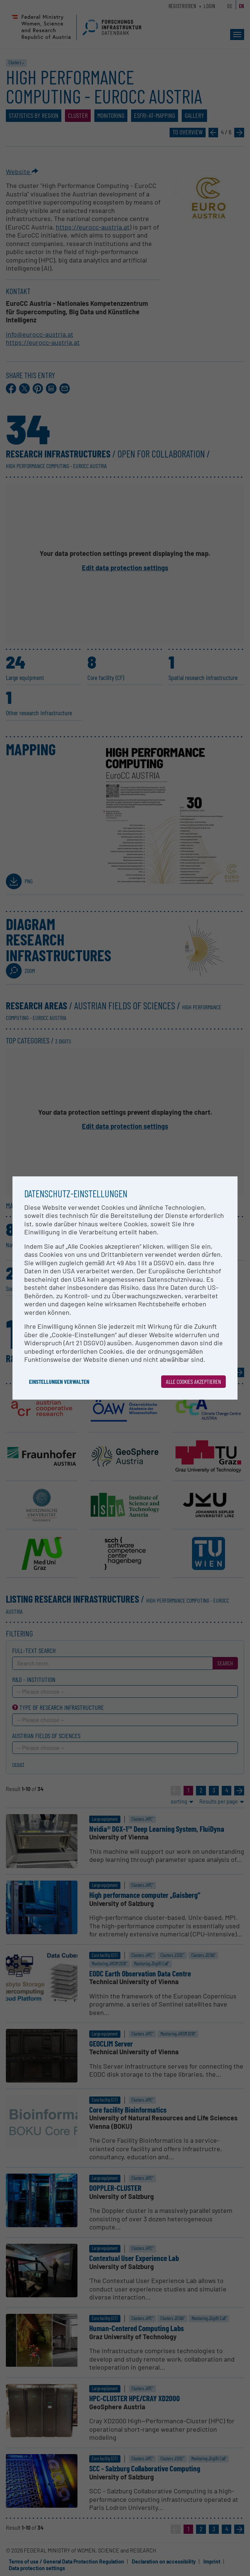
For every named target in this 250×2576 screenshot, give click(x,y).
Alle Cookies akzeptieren (193, 1381)
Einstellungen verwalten (59, 1381)
